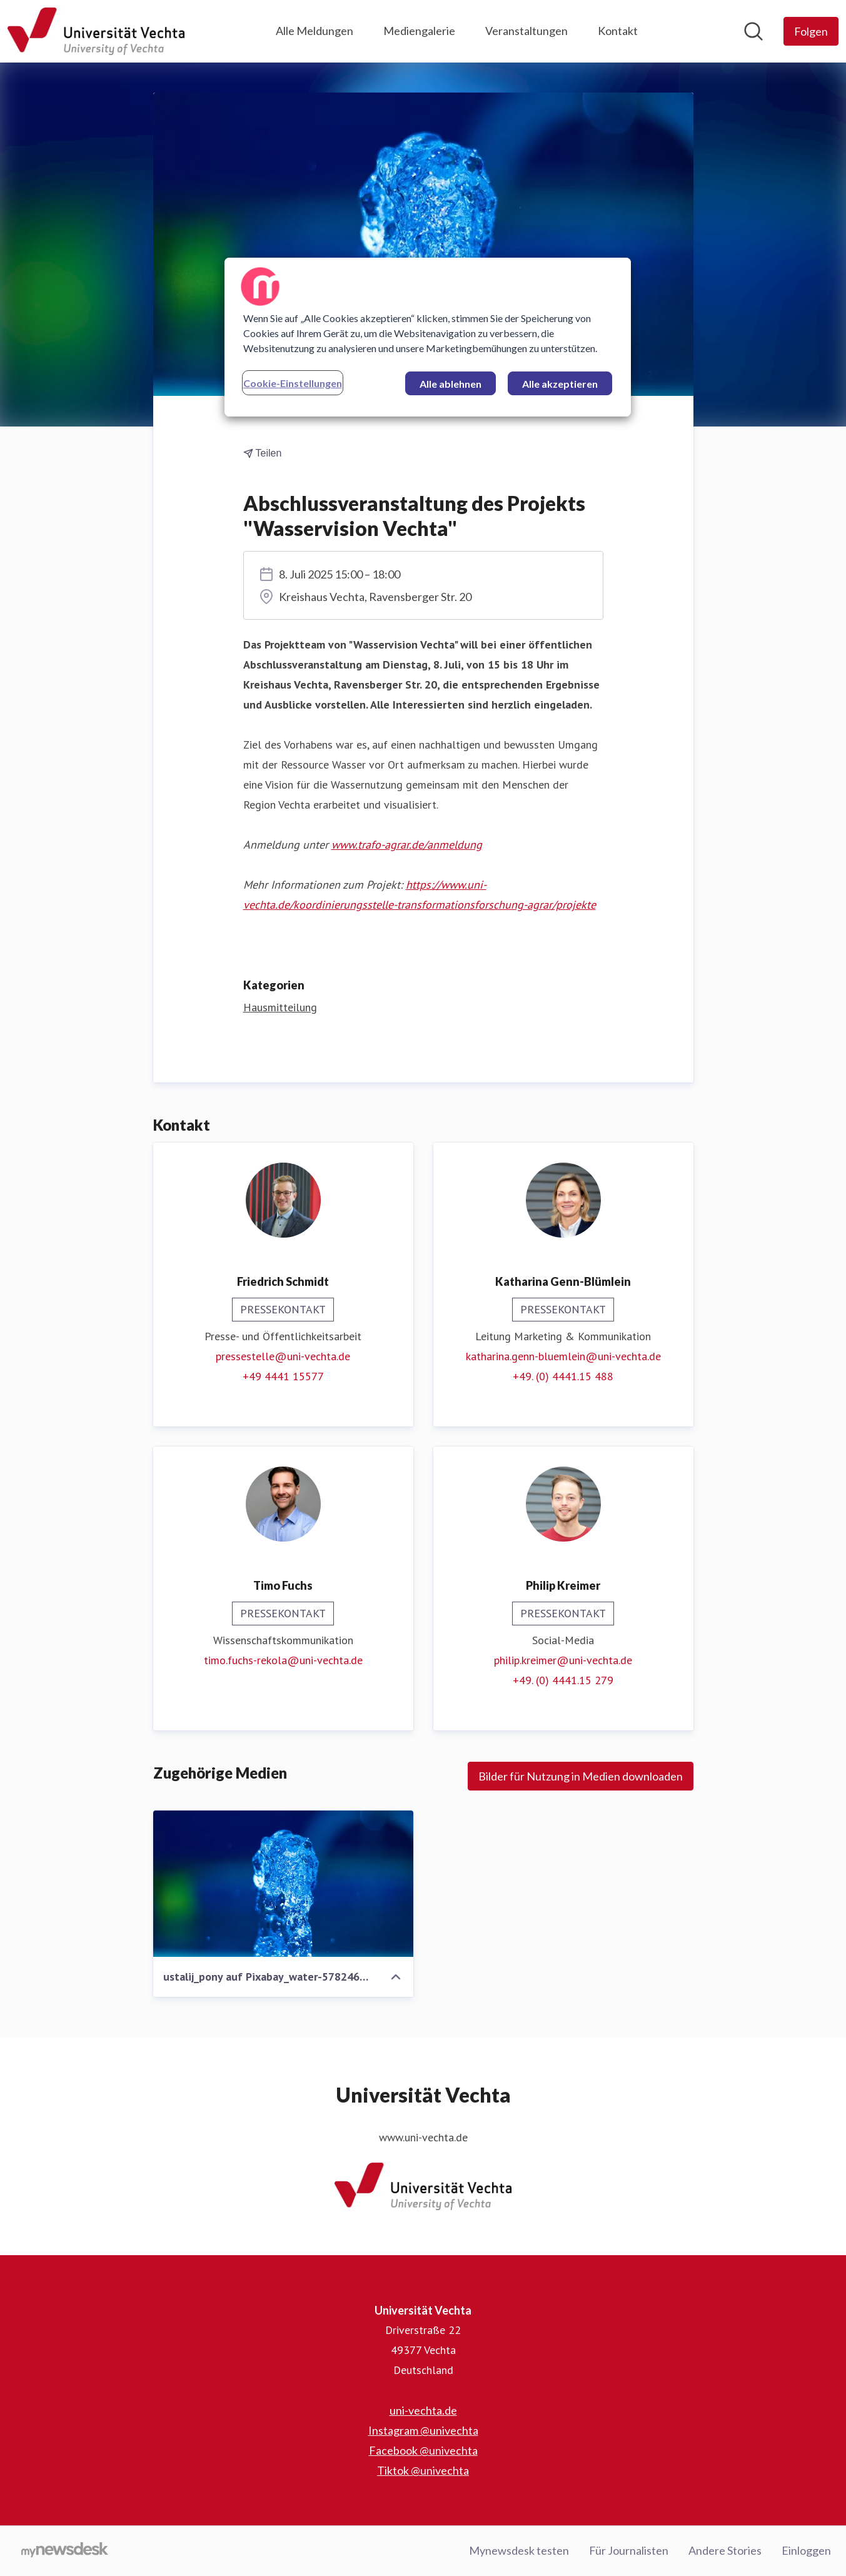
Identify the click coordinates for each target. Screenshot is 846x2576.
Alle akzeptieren (560, 384)
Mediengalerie (419, 31)
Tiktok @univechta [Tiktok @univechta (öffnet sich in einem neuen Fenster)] (423, 2470)
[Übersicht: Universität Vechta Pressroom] (96, 31)
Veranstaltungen (526, 31)
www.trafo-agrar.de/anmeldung (406, 845)
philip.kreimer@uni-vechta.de (563, 1661)
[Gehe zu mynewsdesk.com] (64, 2551)
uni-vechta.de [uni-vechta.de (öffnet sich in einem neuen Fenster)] (423, 2410)
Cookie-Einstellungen (292, 383)
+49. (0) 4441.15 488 (563, 1377)
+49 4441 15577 (283, 1377)
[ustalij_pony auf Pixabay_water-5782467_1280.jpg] (283, 1884)
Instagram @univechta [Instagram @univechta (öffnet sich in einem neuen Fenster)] (423, 2430)
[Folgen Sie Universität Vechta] (810, 31)
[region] (427, 337)
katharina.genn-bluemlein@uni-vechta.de (563, 1357)
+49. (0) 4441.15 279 (563, 1681)
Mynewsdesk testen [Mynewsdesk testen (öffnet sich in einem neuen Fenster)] (519, 2550)
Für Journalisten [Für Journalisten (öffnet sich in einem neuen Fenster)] (628, 2550)
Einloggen (806, 2550)
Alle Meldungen (314, 31)
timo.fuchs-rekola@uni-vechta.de (283, 1661)
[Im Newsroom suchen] (753, 31)
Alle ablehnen (450, 384)
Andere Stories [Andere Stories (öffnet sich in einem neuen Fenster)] (725, 2550)
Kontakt (618, 31)
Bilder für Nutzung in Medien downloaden (580, 1777)
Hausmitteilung (280, 1008)
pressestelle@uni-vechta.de (283, 1357)
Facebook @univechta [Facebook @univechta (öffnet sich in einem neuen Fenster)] (423, 2450)
